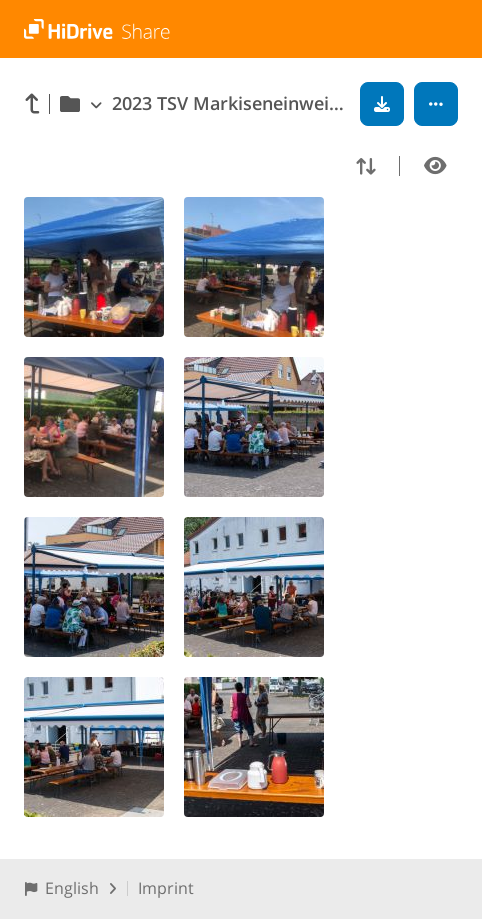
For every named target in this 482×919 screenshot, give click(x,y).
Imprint (166, 888)
